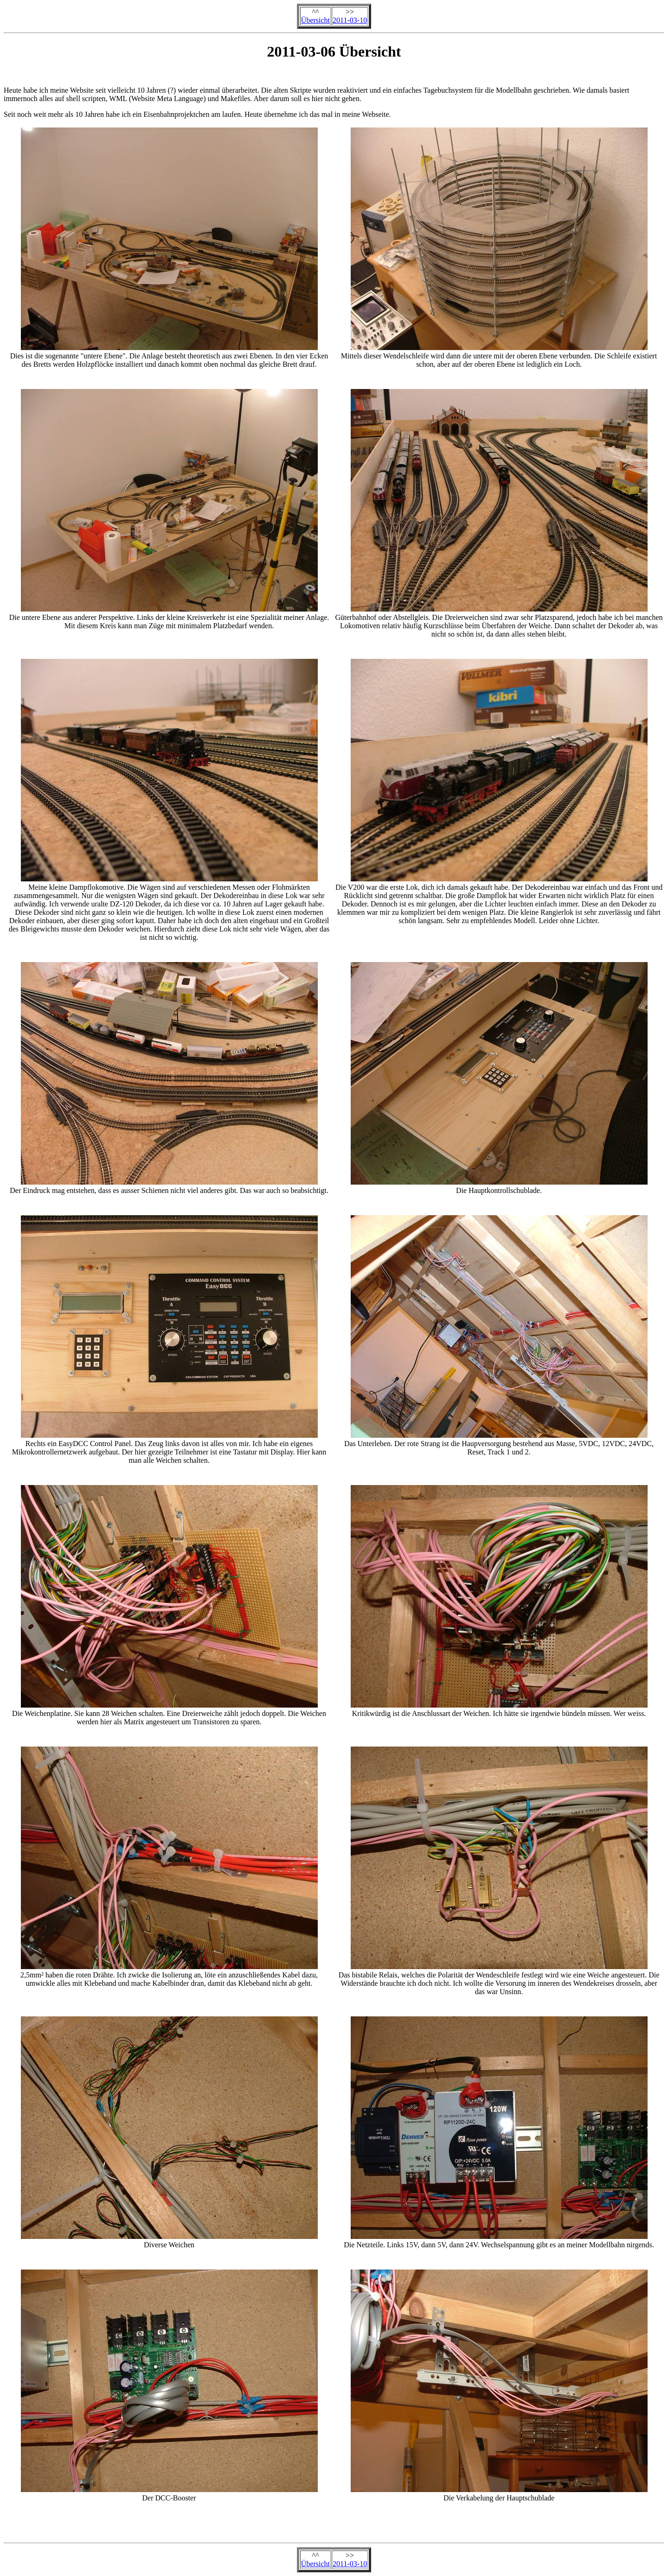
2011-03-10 (350, 20)
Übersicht (315, 20)
